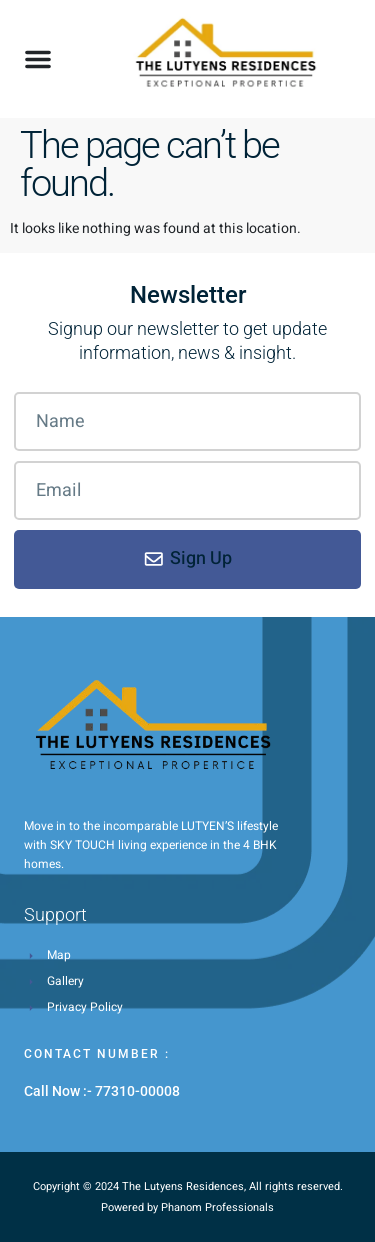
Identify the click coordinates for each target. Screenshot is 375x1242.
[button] (38, 59)
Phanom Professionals (217, 1207)
